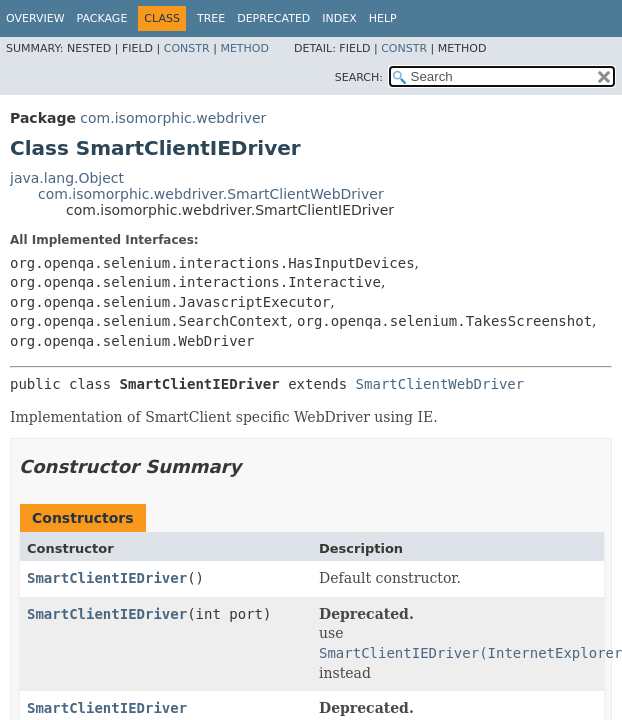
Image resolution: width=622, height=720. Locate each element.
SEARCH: (359, 77)
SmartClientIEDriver (107, 578)
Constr (187, 48)
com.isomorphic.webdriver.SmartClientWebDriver (211, 194)
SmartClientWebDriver (440, 384)
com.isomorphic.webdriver (173, 118)
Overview (35, 18)
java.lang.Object (67, 178)
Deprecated (273, 18)
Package (102, 18)
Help (383, 18)
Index (339, 18)
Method (244, 48)
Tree (211, 18)
